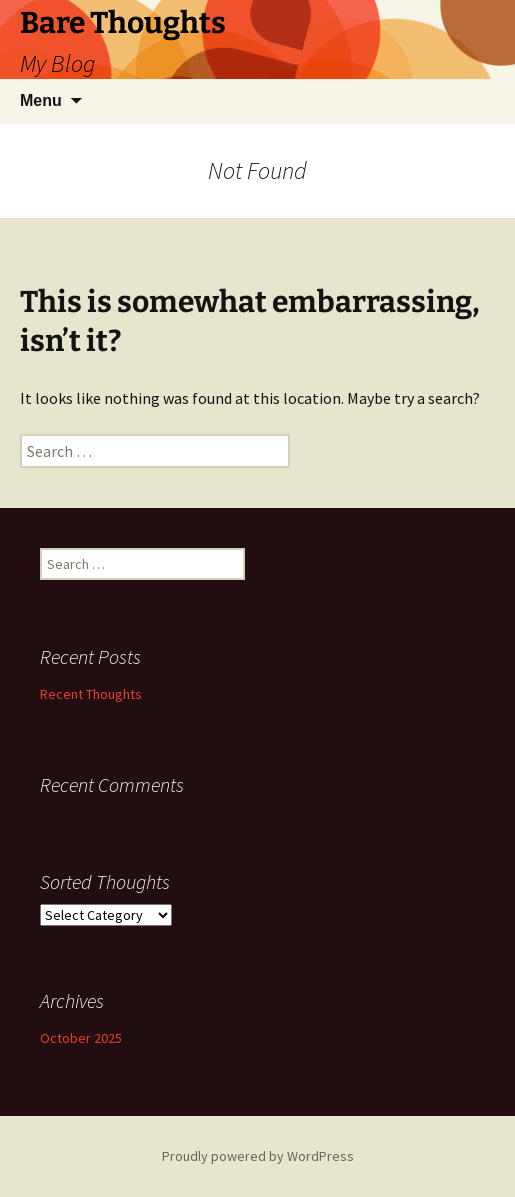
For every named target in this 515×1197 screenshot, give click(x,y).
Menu (41, 100)
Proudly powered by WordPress (258, 1156)
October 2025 (81, 1038)
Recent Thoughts (91, 694)
